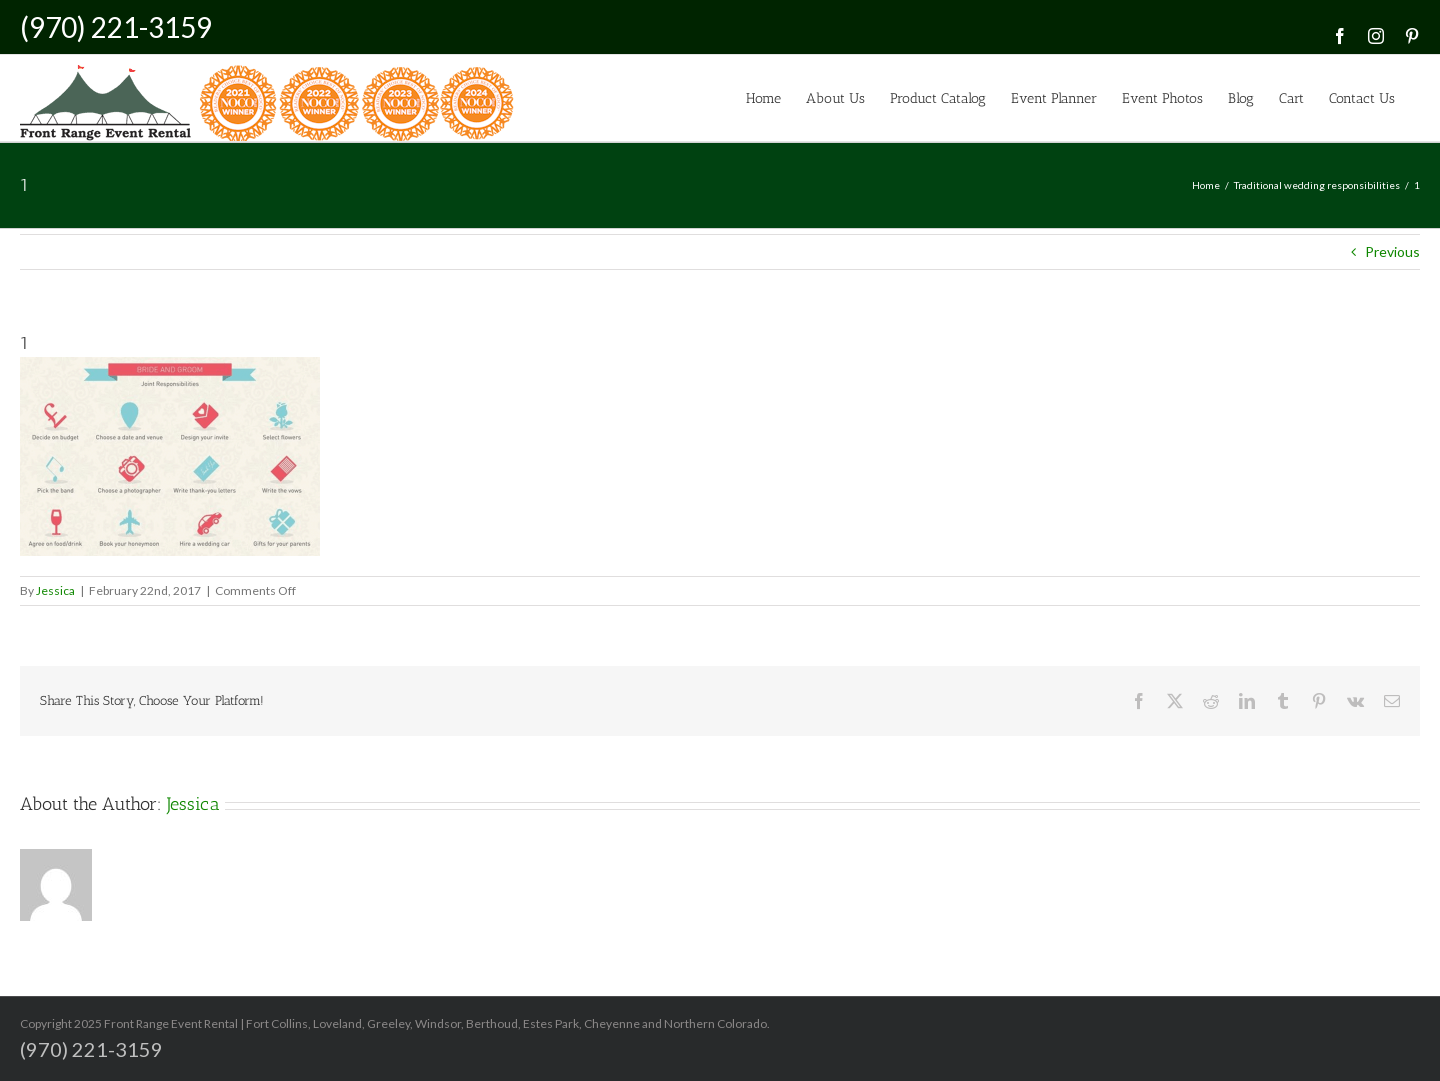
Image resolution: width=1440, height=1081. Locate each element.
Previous (1392, 251)
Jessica (55, 590)
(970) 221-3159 (116, 27)
